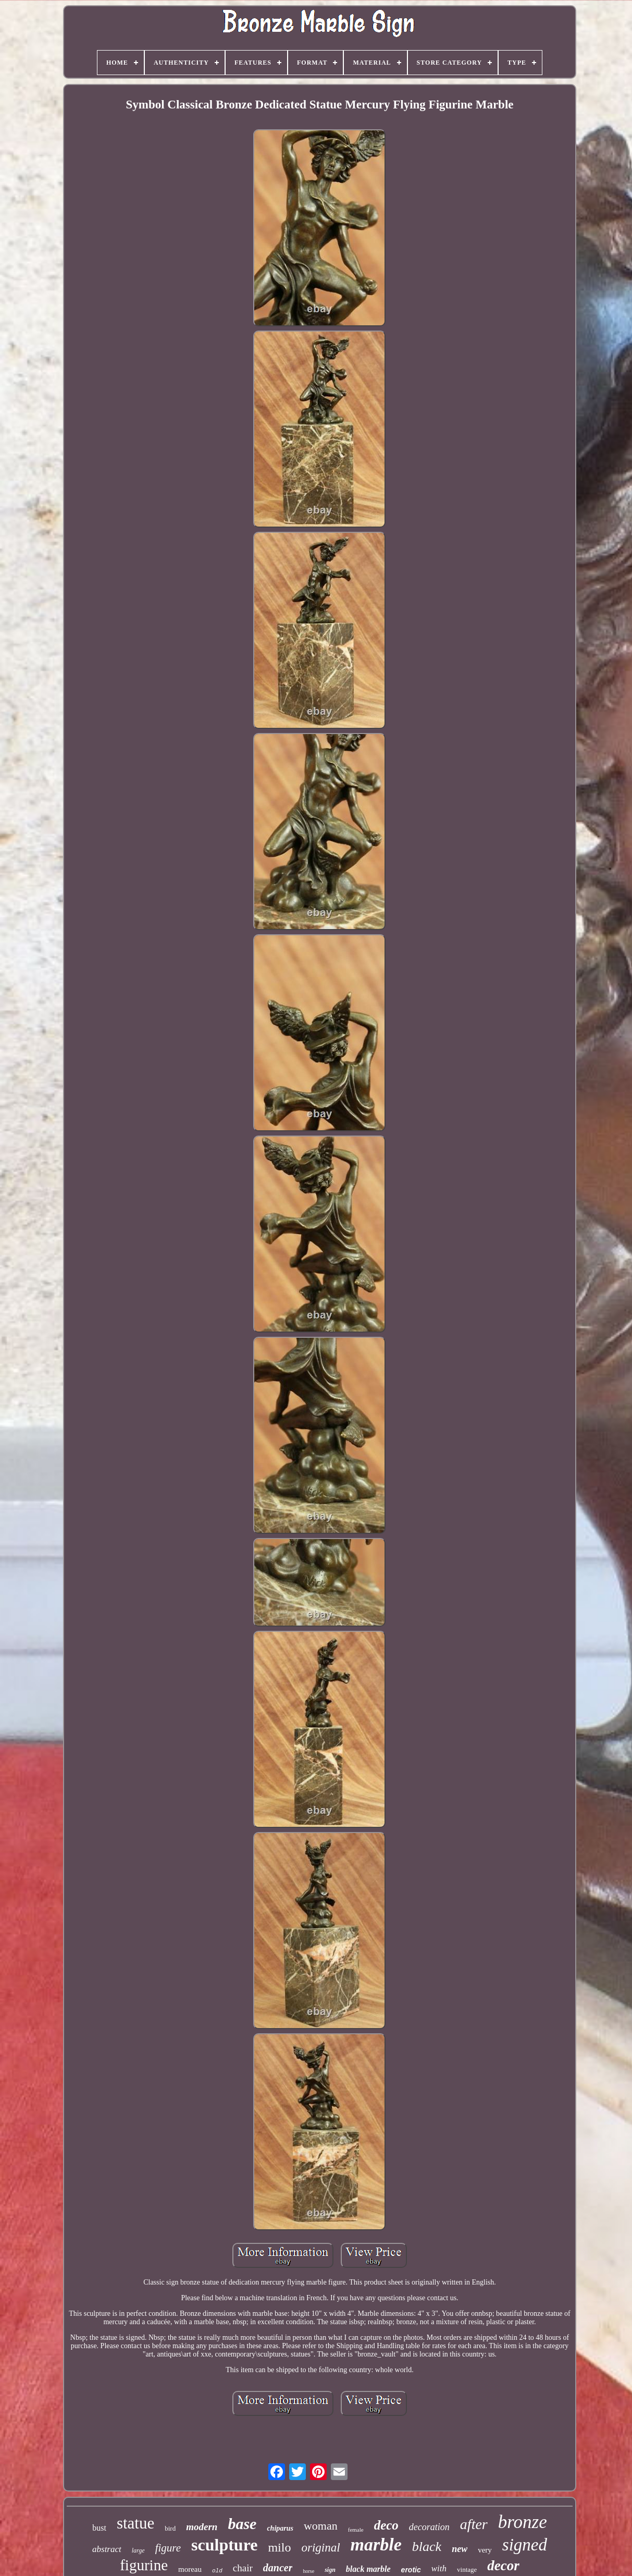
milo (279, 2547)
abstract (106, 2549)
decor (503, 2565)
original (320, 2547)
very (485, 2550)
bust (99, 2527)
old (217, 2571)
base (242, 2523)
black (426, 2546)
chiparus (280, 2528)
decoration (429, 2527)
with (439, 2568)
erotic (411, 2570)
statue (135, 2523)
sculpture (224, 2544)
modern (201, 2526)
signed (524, 2544)
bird (170, 2528)
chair (243, 2567)
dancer (278, 2567)
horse (308, 2571)
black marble (368, 2569)
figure (168, 2548)
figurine (144, 2565)
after (474, 2524)
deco (386, 2525)
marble (376, 2544)
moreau (190, 2569)
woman (321, 2525)
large (138, 2550)
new (459, 2549)
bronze (522, 2522)
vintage (467, 2569)
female (356, 2529)
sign (330, 2569)
